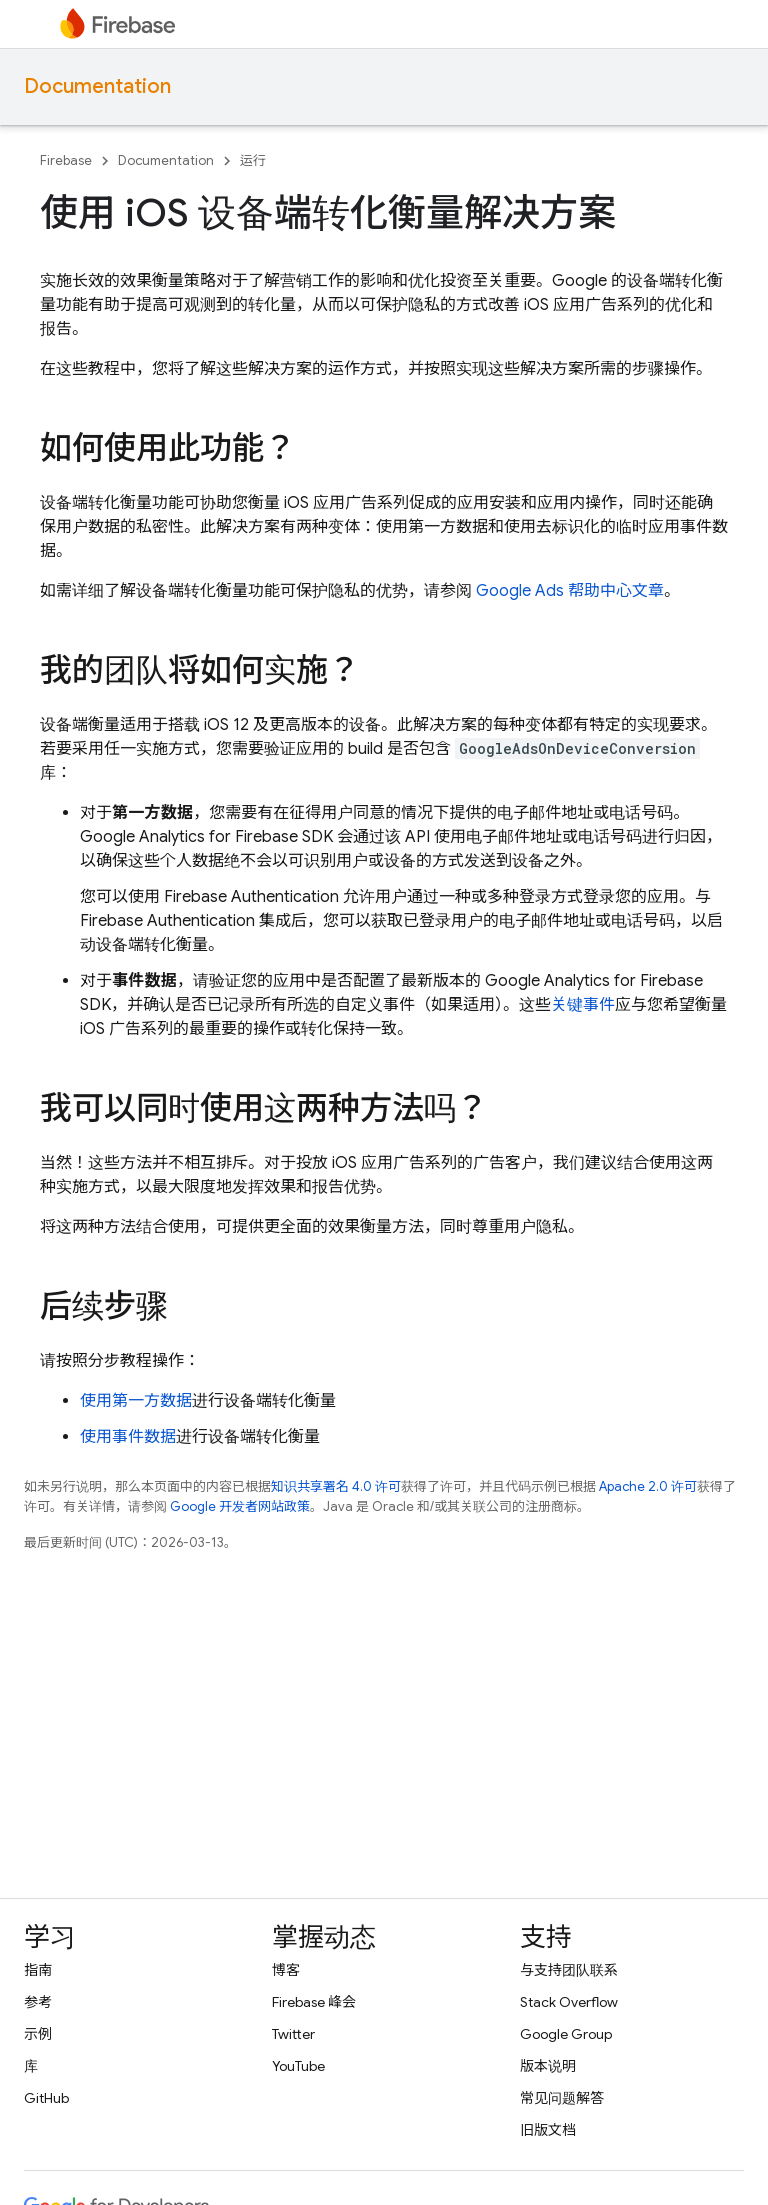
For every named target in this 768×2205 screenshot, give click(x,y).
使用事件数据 (128, 1437)
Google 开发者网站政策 (240, 1506)
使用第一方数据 (136, 1401)
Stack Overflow (569, 2002)
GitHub (46, 2098)
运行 (253, 160)
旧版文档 (548, 2130)
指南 (38, 1970)
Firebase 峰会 (314, 2002)
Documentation (97, 86)
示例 (38, 2034)
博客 (286, 1970)
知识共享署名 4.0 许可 (336, 1486)
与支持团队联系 (569, 1970)
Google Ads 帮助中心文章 (570, 591)
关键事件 (583, 1005)
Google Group (566, 2034)
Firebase (66, 160)
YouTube (298, 2066)
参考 (38, 2002)
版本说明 (548, 2066)
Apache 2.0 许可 (648, 1486)
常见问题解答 (562, 2098)
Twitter (293, 2034)
